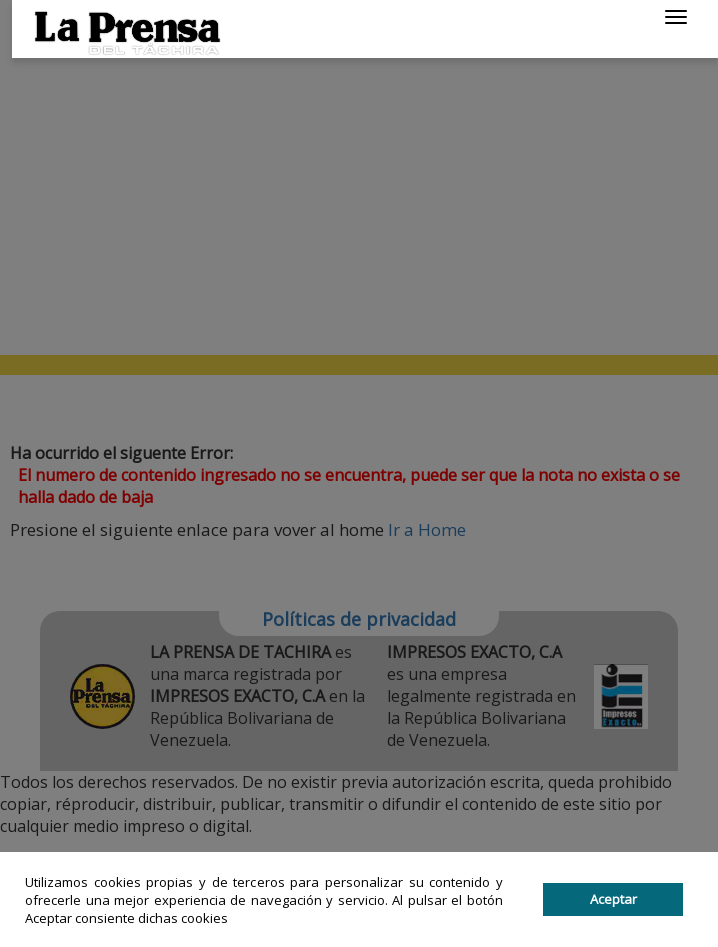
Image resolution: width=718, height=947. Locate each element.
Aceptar (613, 899)
